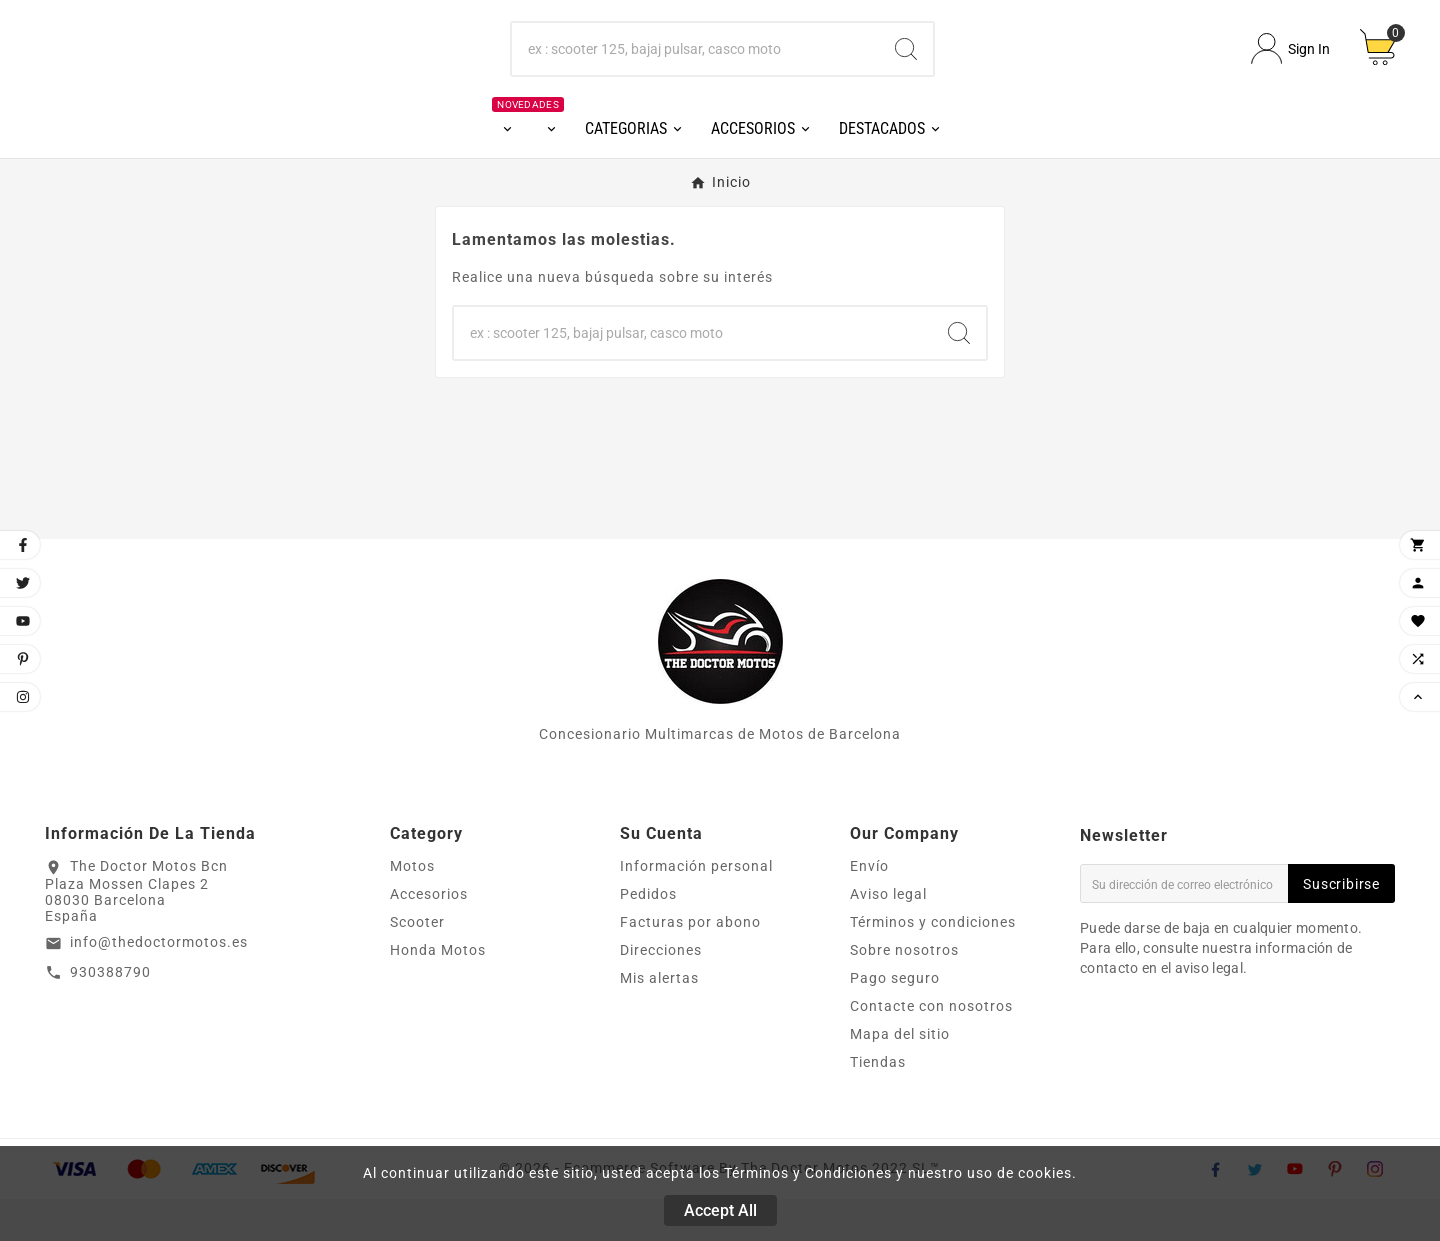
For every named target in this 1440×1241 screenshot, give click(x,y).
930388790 (110, 1013)
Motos (412, 908)
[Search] (906, 70)
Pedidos (648, 936)
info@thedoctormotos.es (159, 983)
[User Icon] (1290, 69)
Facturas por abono (690, 964)
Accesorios (429, 936)
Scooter (417, 964)
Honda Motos (438, 992)
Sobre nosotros (904, 992)
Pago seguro (895, 1020)
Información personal (696, 908)
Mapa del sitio (900, 1076)
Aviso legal (888, 936)
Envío (869, 908)
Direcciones (661, 992)
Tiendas (878, 1104)
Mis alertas (659, 1020)
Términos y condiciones (933, 964)
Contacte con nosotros (931, 1048)
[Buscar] (695, 70)
